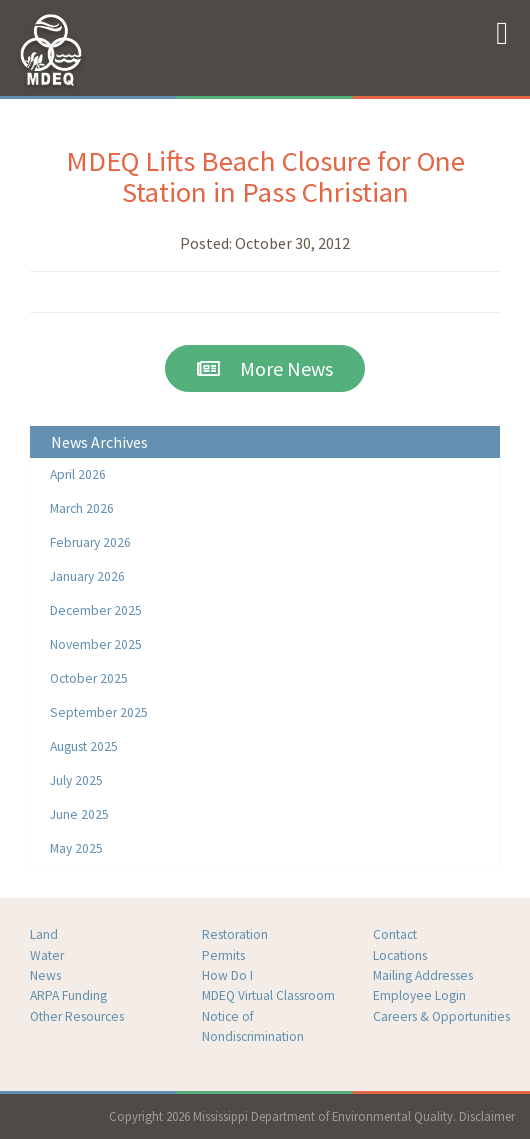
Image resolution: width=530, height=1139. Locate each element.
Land (44, 934)
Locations (400, 955)
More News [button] (265, 368)
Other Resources (77, 1016)
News (45, 975)
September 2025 (99, 712)
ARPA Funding (68, 995)
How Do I (227, 975)
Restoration (235, 934)
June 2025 (79, 814)
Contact (395, 934)
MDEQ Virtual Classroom (268, 995)
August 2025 (84, 746)
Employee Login (419, 995)
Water (47, 955)
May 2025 (76, 848)
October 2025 (89, 678)
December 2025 (96, 610)
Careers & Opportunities (441, 1016)
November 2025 (96, 644)
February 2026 (90, 542)
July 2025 (76, 780)
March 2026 (82, 508)
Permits (223, 955)
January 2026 (87, 576)
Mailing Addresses (423, 975)
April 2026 (78, 474)
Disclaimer (487, 1116)
